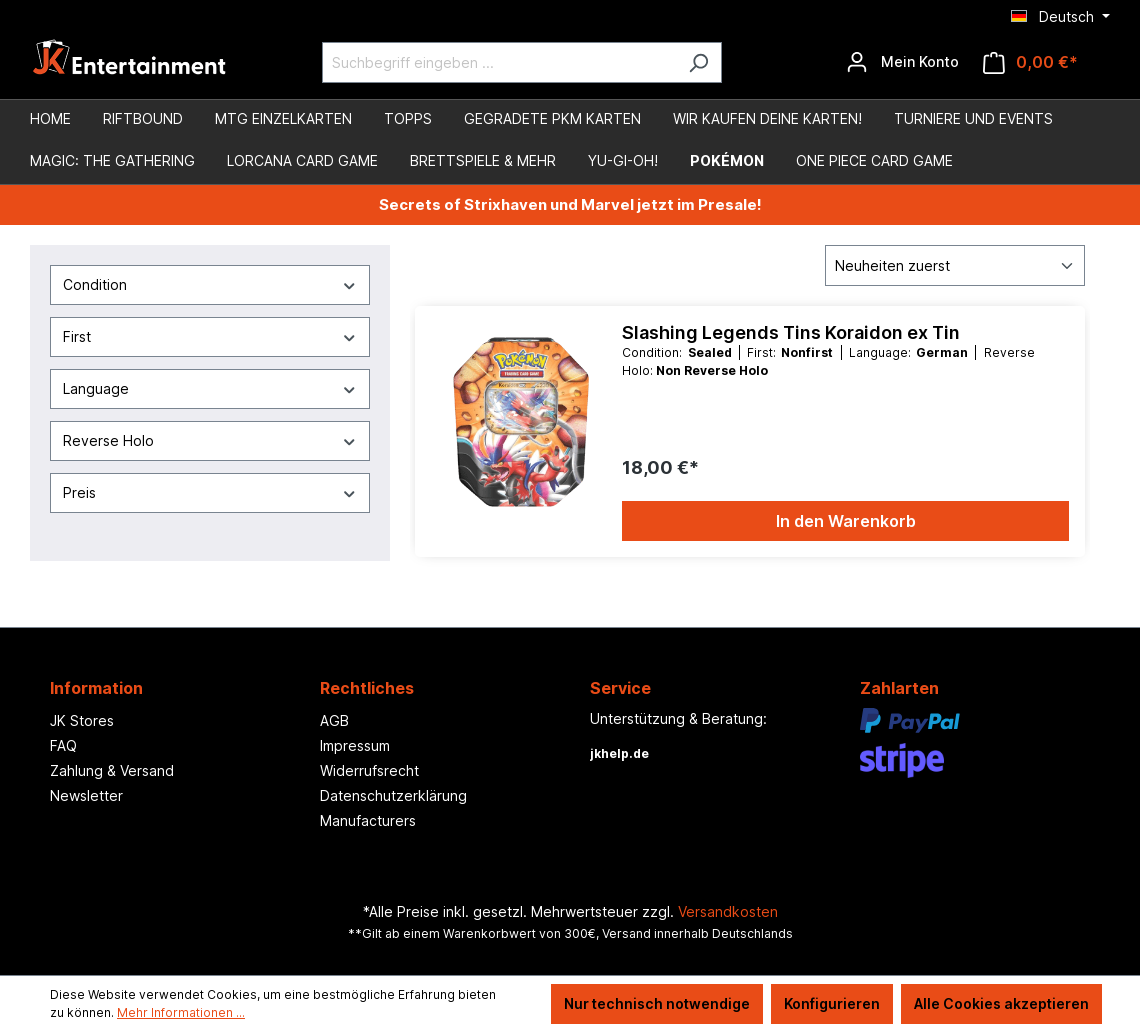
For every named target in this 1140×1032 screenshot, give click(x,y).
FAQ (63, 745)
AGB (334, 720)
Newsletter (86, 795)
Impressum (355, 745)
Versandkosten (728, 911)
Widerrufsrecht (369, 770)
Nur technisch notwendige (657, 1003)
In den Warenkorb (846, 521)
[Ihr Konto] (902, 62)
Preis (210, 492)
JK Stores (82, 720)
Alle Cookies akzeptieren (1001, 1003)
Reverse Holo (210, 440)
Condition (210, 284)
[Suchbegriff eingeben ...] (499, 62)
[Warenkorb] (1030, 62)
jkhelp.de (619, 753)
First (210, 336)
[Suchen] (698, 62)
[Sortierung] (955, 265)
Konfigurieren (832, 1003)
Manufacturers (368, 820)
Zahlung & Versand (112, 770)
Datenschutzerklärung (393, 795)
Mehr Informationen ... (181, 1012)
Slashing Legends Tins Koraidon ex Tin (791, 332)
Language (210, 388)
